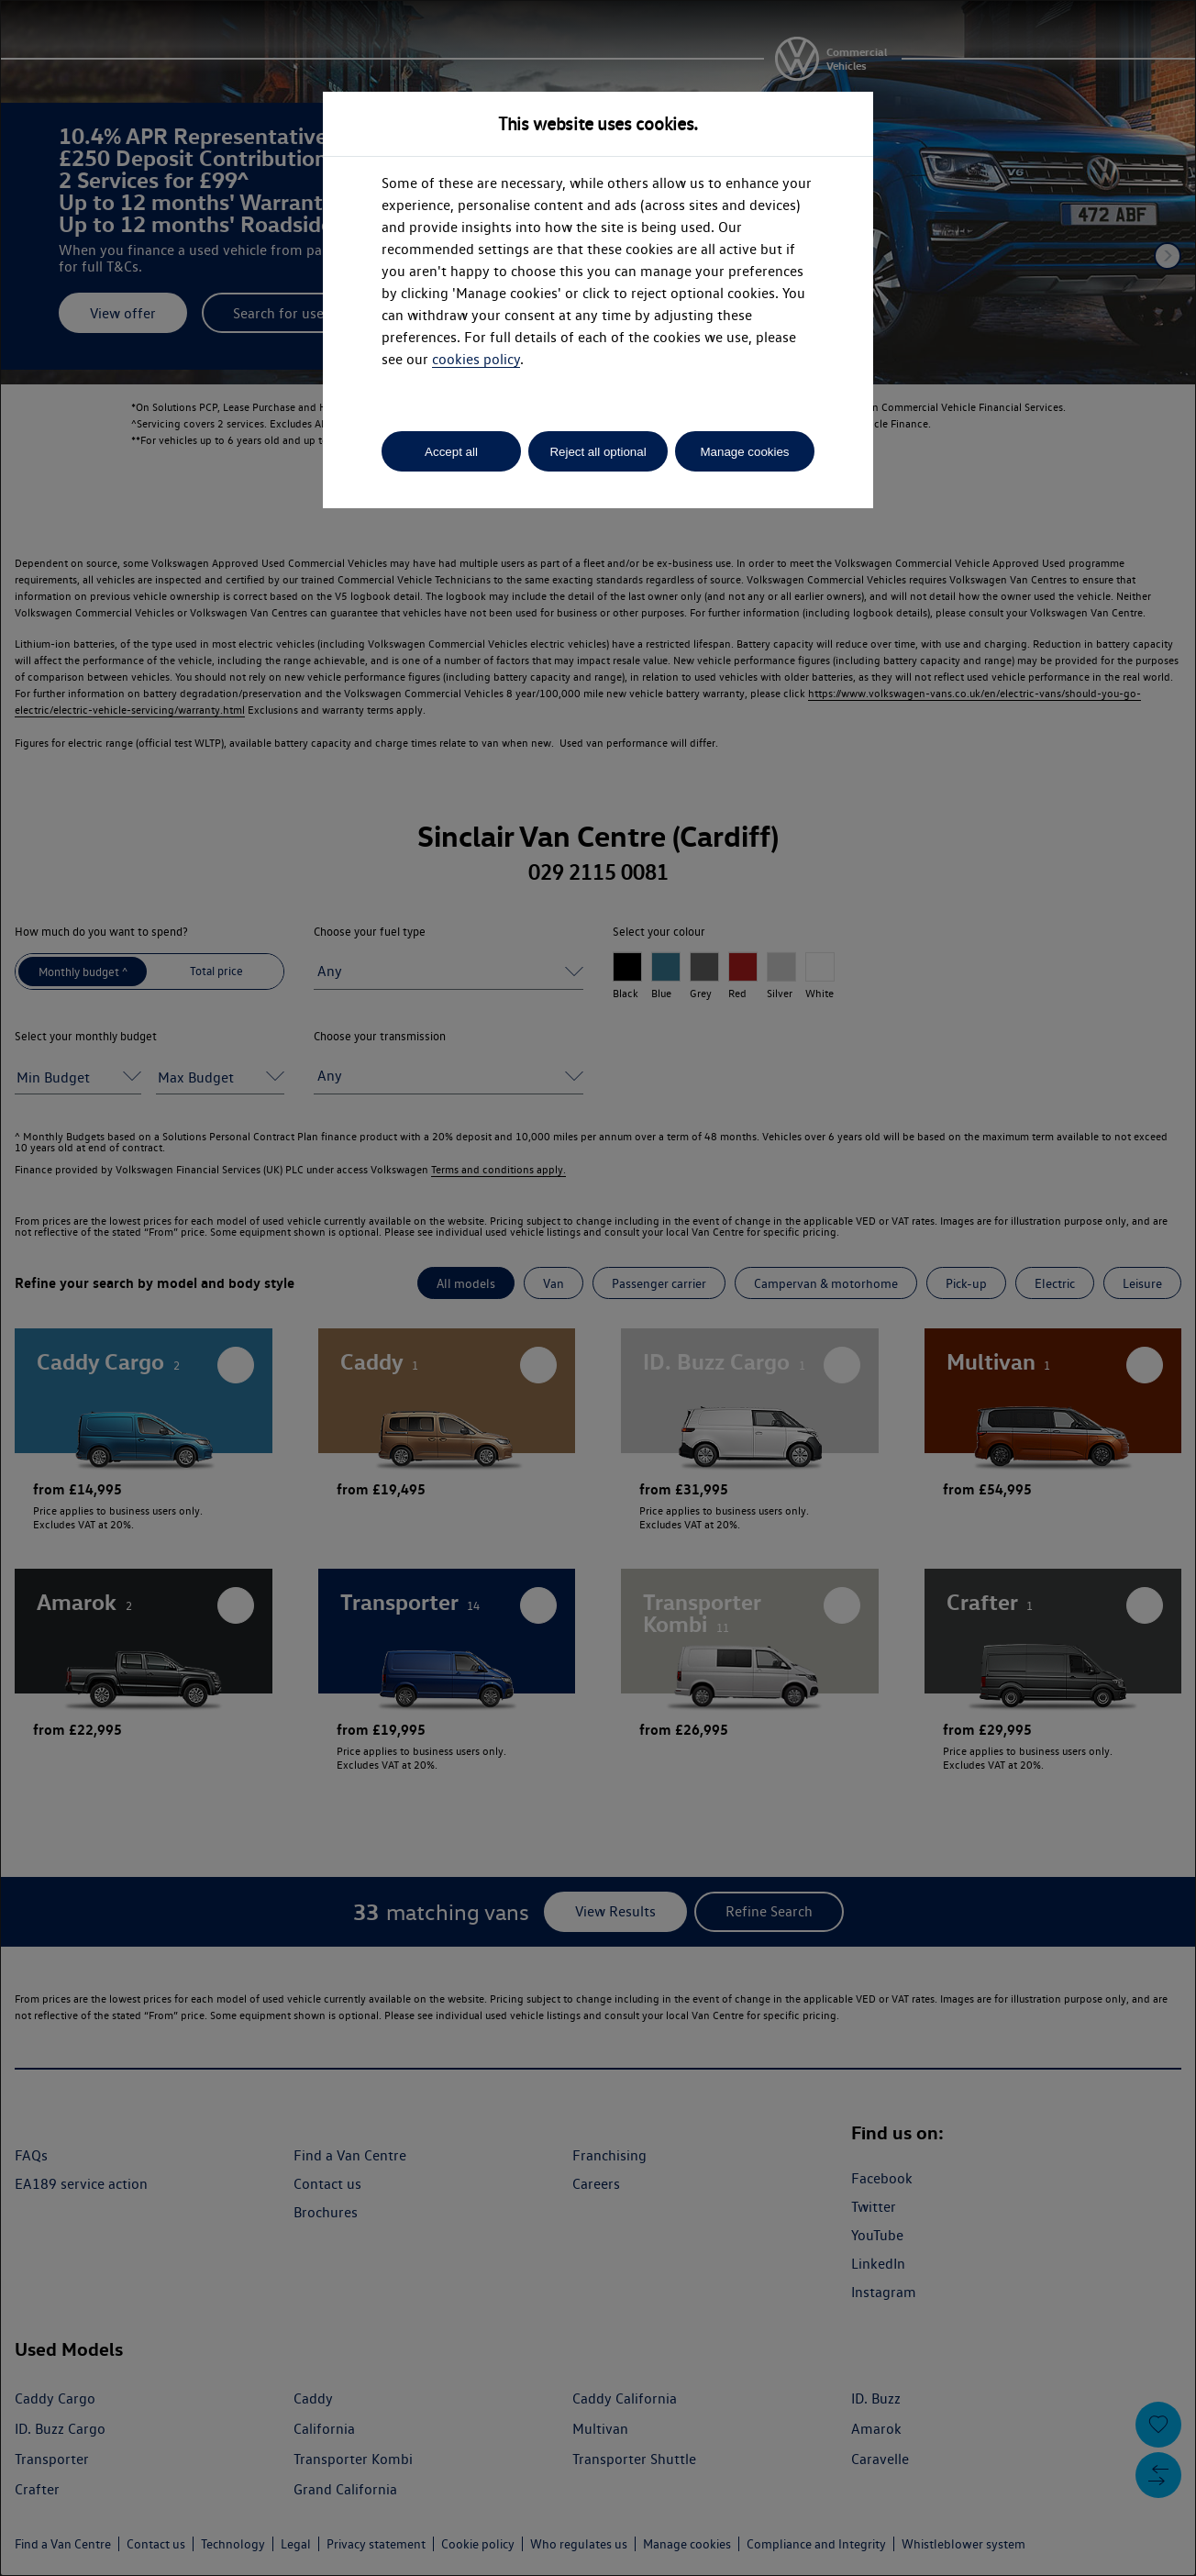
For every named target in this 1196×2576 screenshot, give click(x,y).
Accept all (451, 452)
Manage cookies (744, 452)
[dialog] (598, 1288)
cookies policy (476, 359)
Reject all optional (597, 452)
